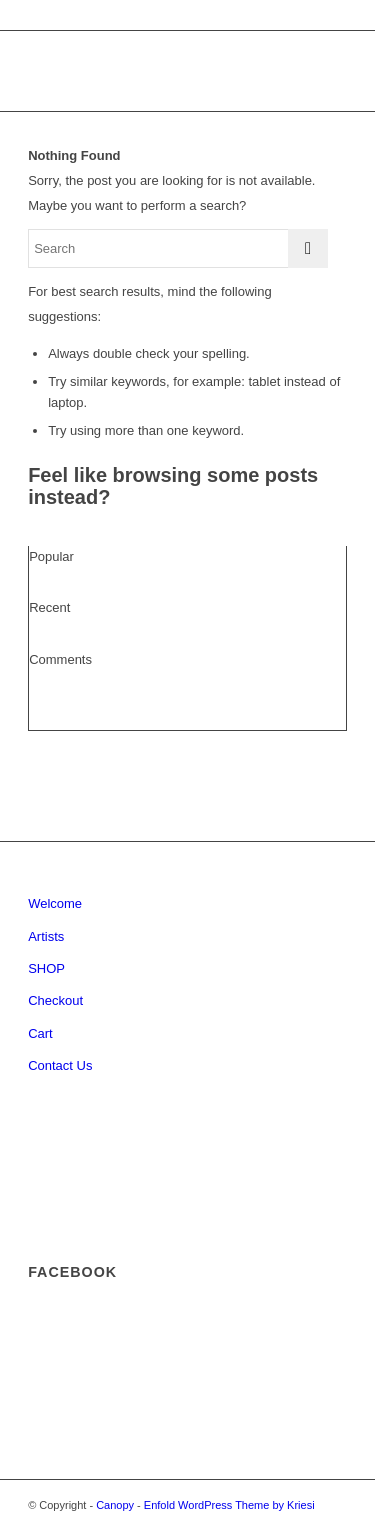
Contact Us (60, 1065)
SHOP (46, 968)
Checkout (55, 1000)
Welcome (55, 903)
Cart (40, 1033)
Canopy (115, 1505)
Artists (46, 936)
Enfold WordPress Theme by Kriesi (229, 1505)
